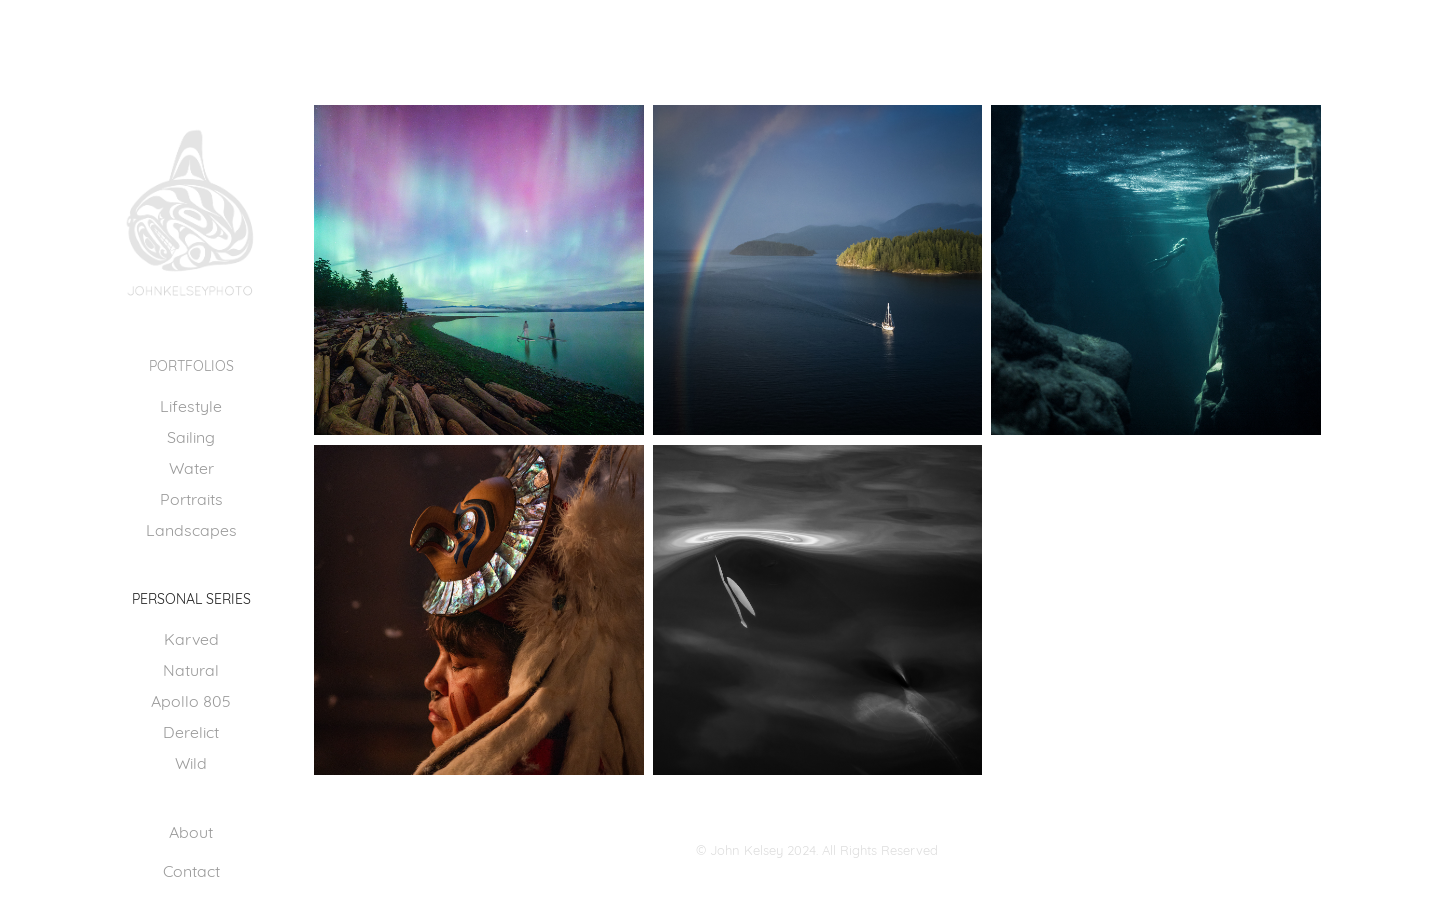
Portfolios (191, 364)
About (191, 830)
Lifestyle (191, 404)
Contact (191, 869)
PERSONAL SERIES (191, 597)
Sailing (191, 435)
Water (191, 466)
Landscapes (191, 528)
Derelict (191, 730)
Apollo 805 (191, 699)
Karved (191, 637)
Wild (191, 761)
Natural (191, 668)
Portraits (191, 497)
